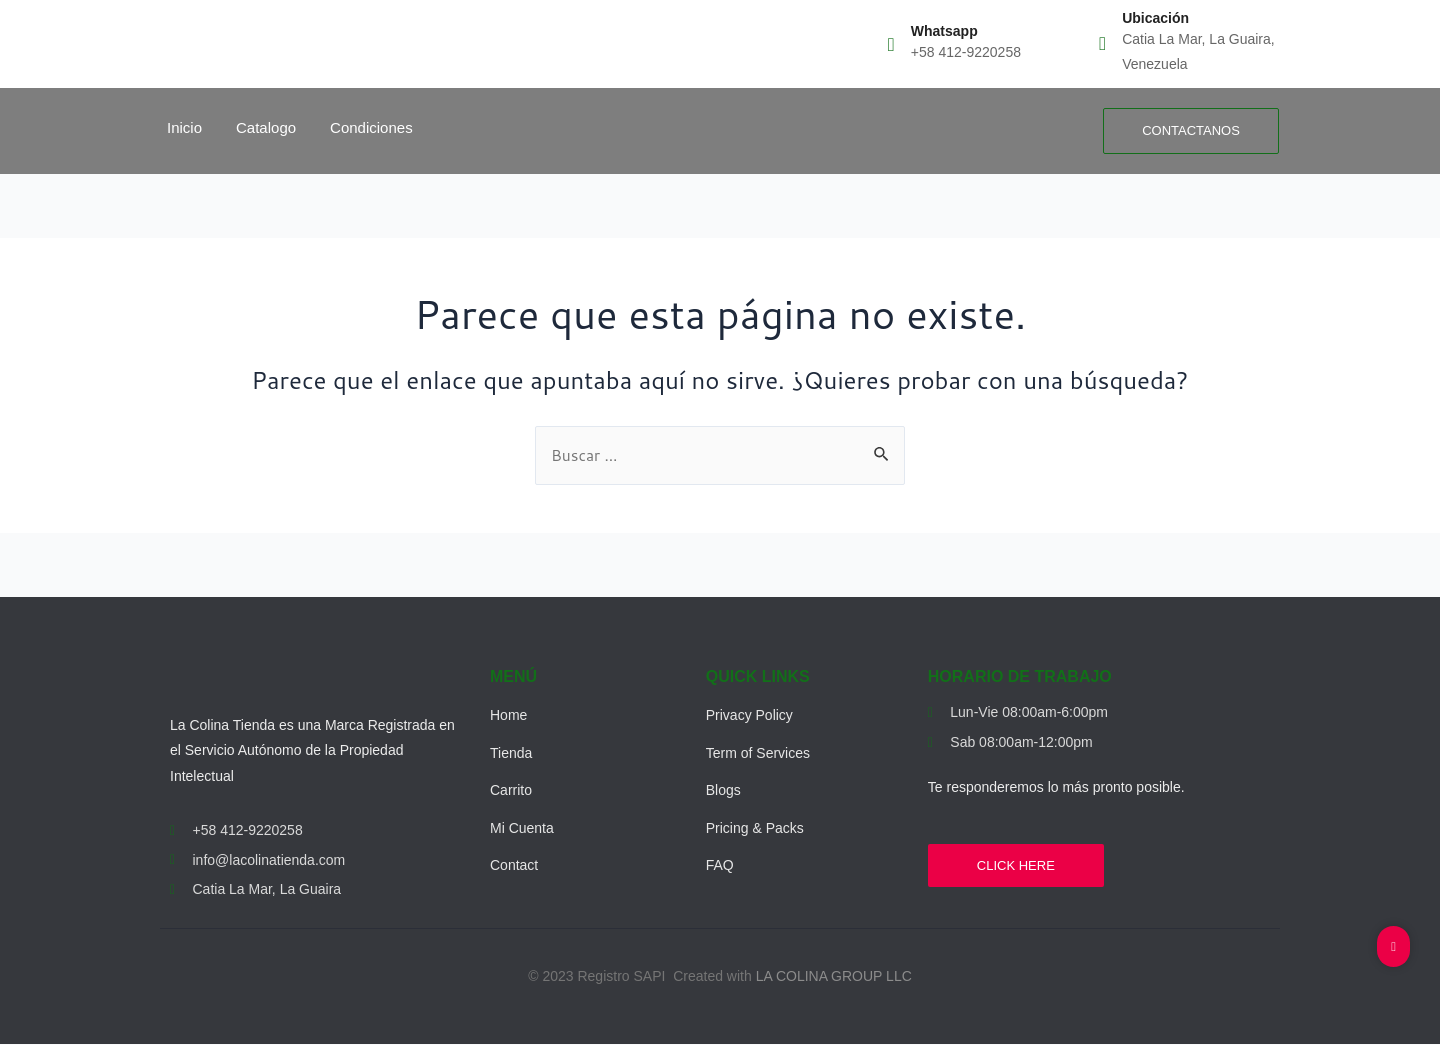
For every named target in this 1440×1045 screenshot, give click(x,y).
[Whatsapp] (891, 43)
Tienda (511, 753)
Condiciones (371, 127)
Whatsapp (944, 31)
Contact (514, 866)
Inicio (184, 127)
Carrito (511, 791)
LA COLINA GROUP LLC (834, 977)
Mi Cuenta (522, 828)
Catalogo (266, 127)
